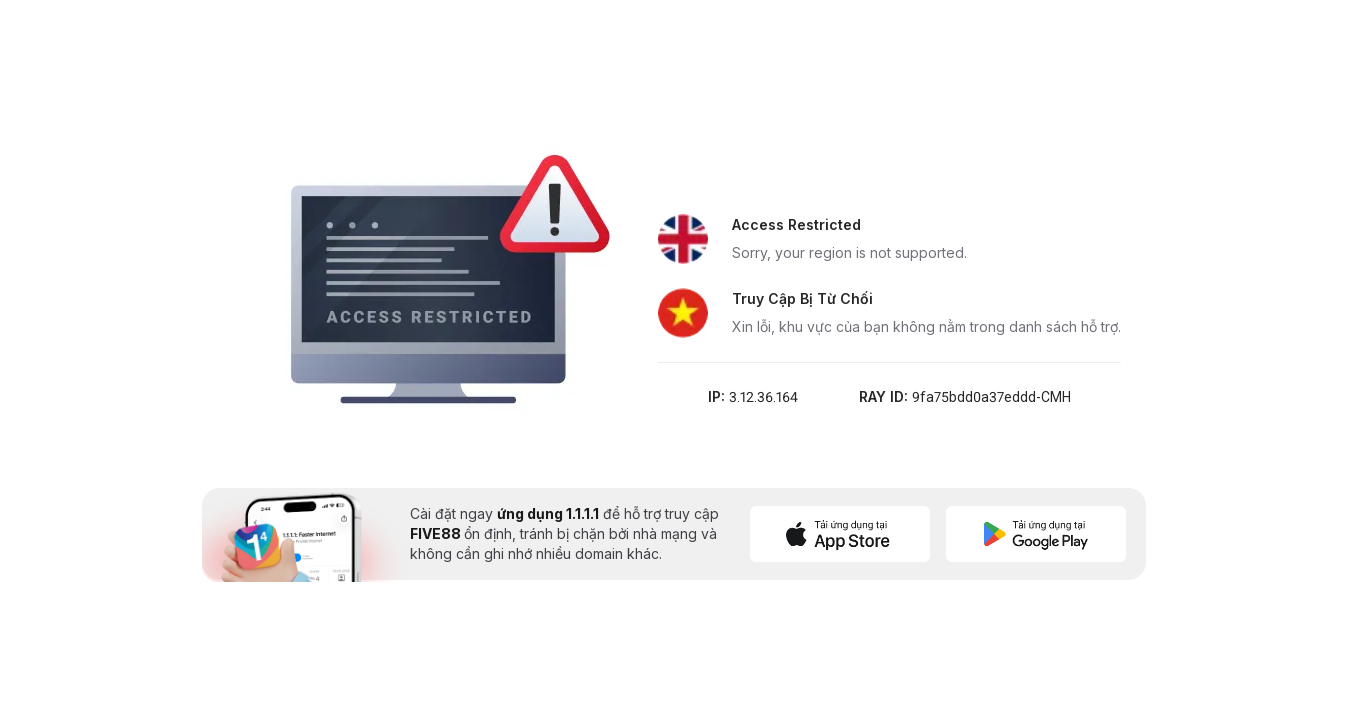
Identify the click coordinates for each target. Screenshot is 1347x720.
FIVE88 (437, 533)
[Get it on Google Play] (1036, 534)
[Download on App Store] (840, 534)
